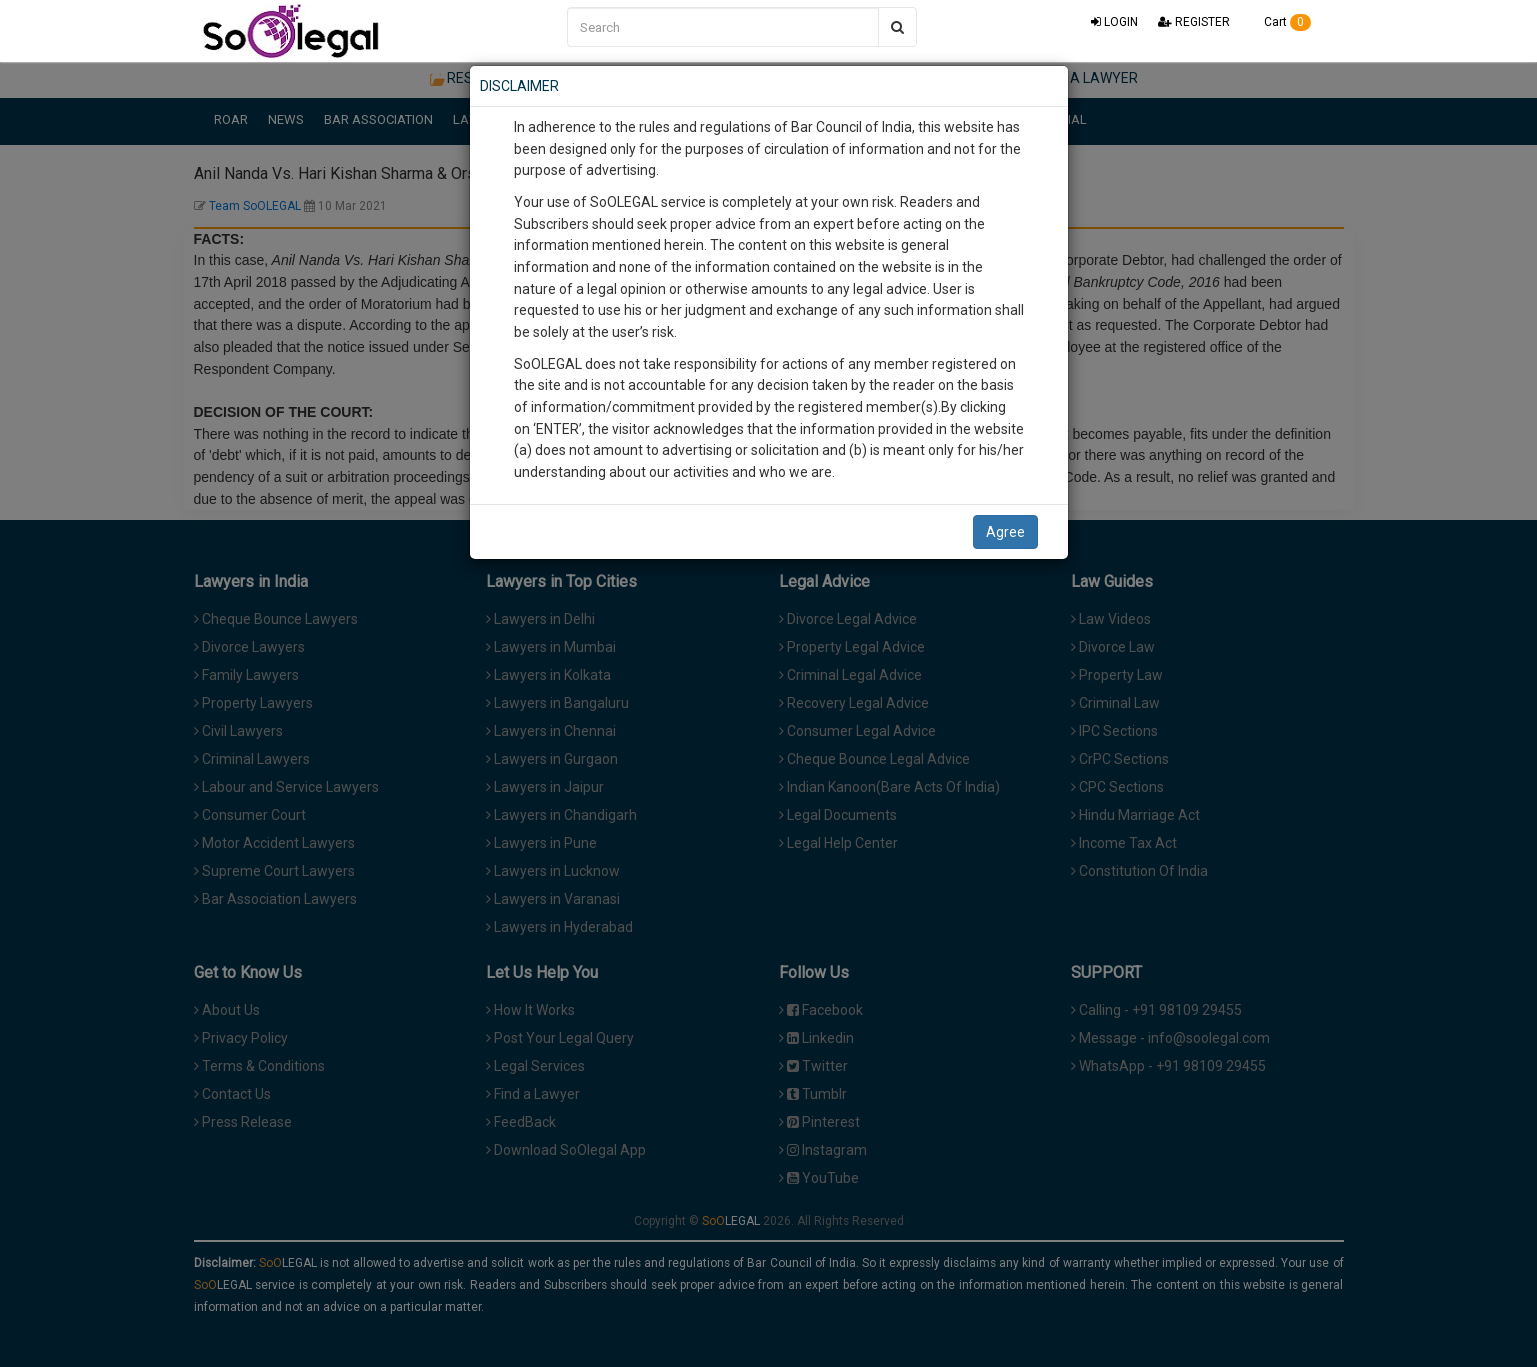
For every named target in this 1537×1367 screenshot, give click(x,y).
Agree (1005, 532)
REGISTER (1194, 22)
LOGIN (1114, 22)
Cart (1280, 22)
